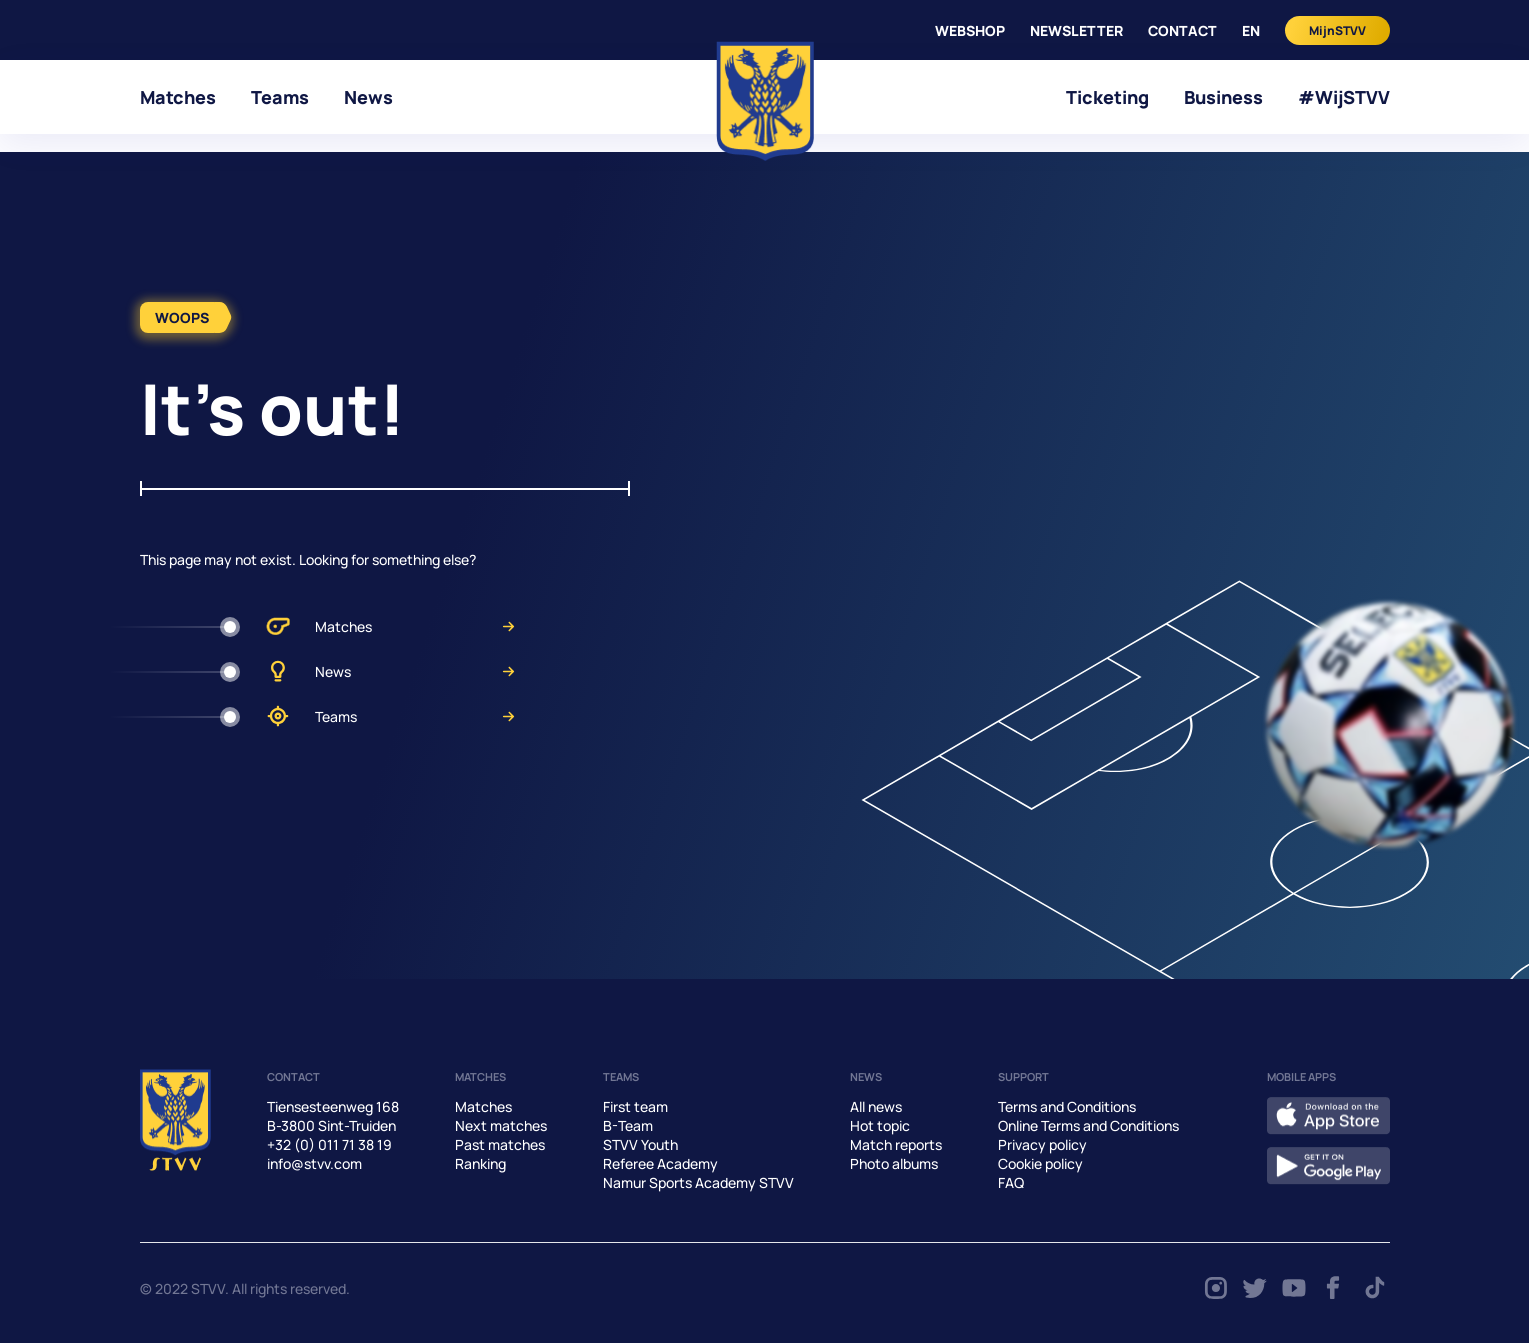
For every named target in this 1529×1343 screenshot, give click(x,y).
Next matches (501, 1125)
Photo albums (894, 1163)
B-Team (628, 1125)
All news (876, 1106)
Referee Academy (660, 1163)
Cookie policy (1040, 1163)
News (368, 97)
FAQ (1011, 1182)
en (1251, 30)
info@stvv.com (314, 1163)
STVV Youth (640, 1144)
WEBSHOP (970, 30)
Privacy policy (1042, 1144)
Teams (280, 97)
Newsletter (1076, 30)
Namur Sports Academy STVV (698, 1182)
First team (635, 1106)
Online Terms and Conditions (1088, 1125)
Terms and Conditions (1067, 1106)
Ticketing (1107, 97)
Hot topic (880, 1125)
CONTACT (1182, 30)
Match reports (896, 1144)
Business (1223, 97)
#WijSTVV (1344, 97)
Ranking (480, 1163)
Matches (178, 97)
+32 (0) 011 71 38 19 (329, 1144)
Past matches (500, 1144)
